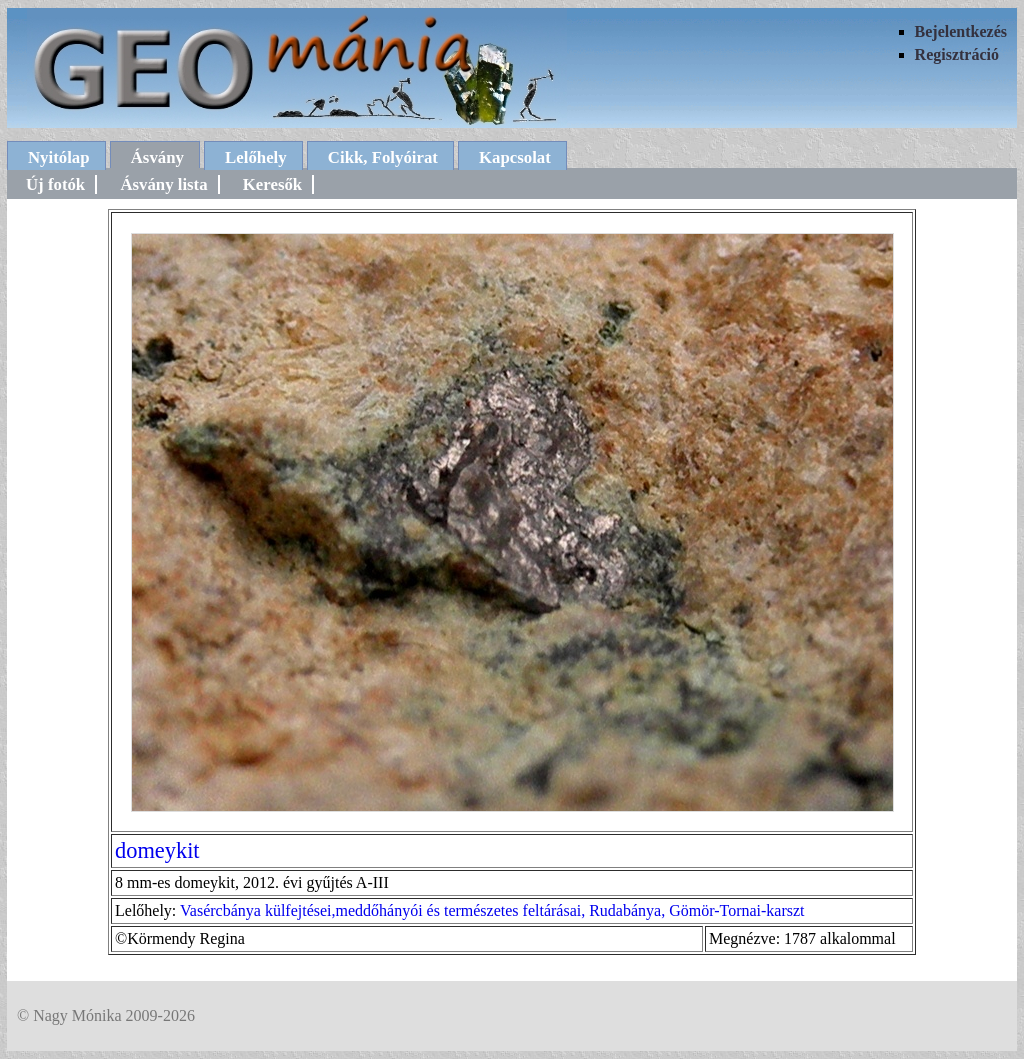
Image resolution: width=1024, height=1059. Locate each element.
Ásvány (157, 157)
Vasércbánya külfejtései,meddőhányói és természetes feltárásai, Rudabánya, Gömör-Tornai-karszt (492, 910)
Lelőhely (256, 157)
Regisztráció (957, 54)
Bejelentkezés (961, 31)
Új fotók (55, 184)
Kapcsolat (515, 157)
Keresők (272, 184)
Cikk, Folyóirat (383, 157)
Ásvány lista (163, 184)
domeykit (157, 850)
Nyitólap (59, 157)
